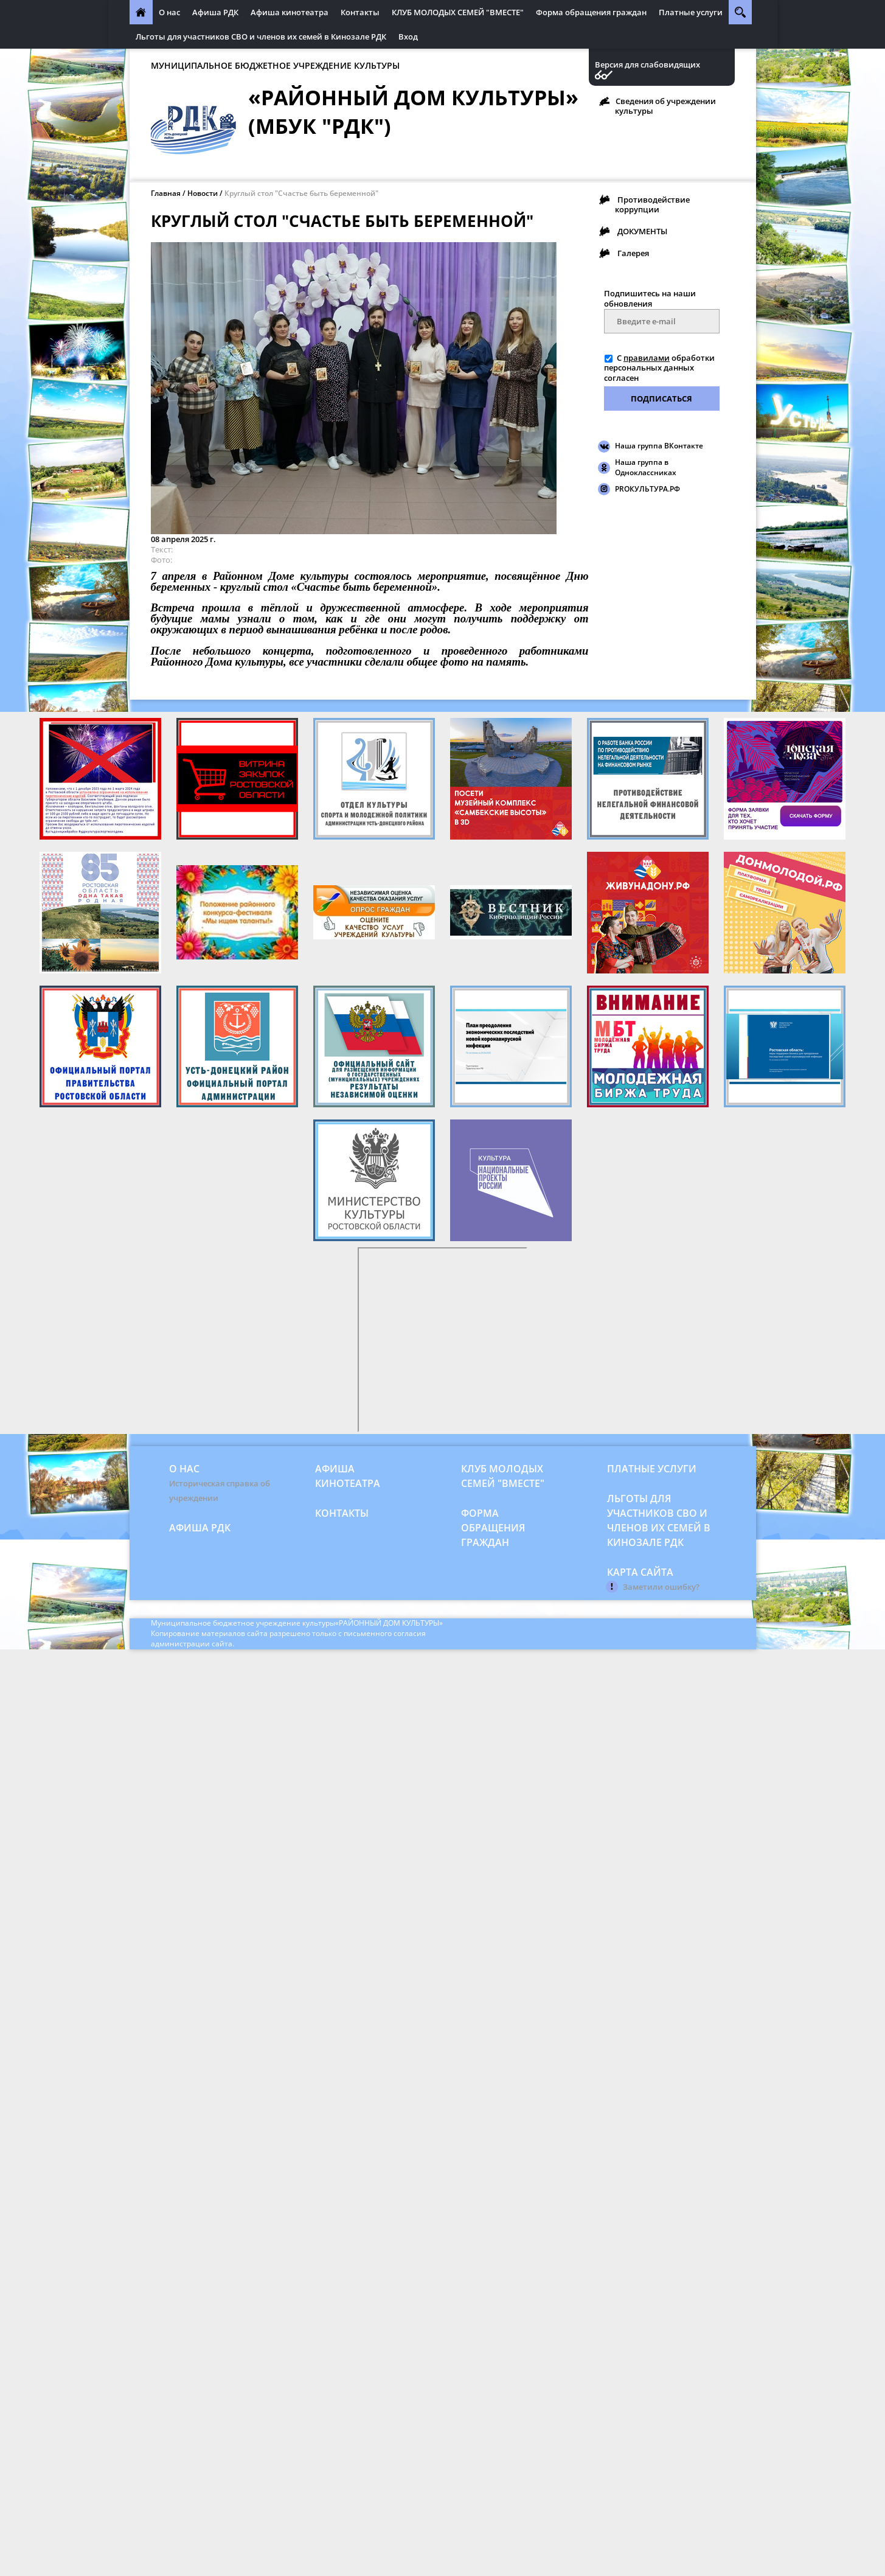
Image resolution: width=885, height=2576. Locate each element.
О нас (169, 12)
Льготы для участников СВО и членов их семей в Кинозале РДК (261, 36)
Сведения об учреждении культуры (665, 106)
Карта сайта (640, 1572)
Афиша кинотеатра (289, 12)
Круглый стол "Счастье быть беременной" (301, 193)
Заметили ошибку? (661, 1586)
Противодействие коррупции (652, 204)
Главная (166, 193)
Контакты (360, 12)
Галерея (633, 253)
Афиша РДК (215, 12)
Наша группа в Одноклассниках (645, 467)
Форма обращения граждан (591, 12)
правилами (646, 357)
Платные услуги (691, 12)
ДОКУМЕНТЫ (642, 231)
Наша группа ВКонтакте (659, 445)
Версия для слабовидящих (647, 65)
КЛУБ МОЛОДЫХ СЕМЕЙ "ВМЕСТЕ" (458, 12)
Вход (408, 36)
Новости (202, 193)
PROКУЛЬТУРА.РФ (647, 488)
